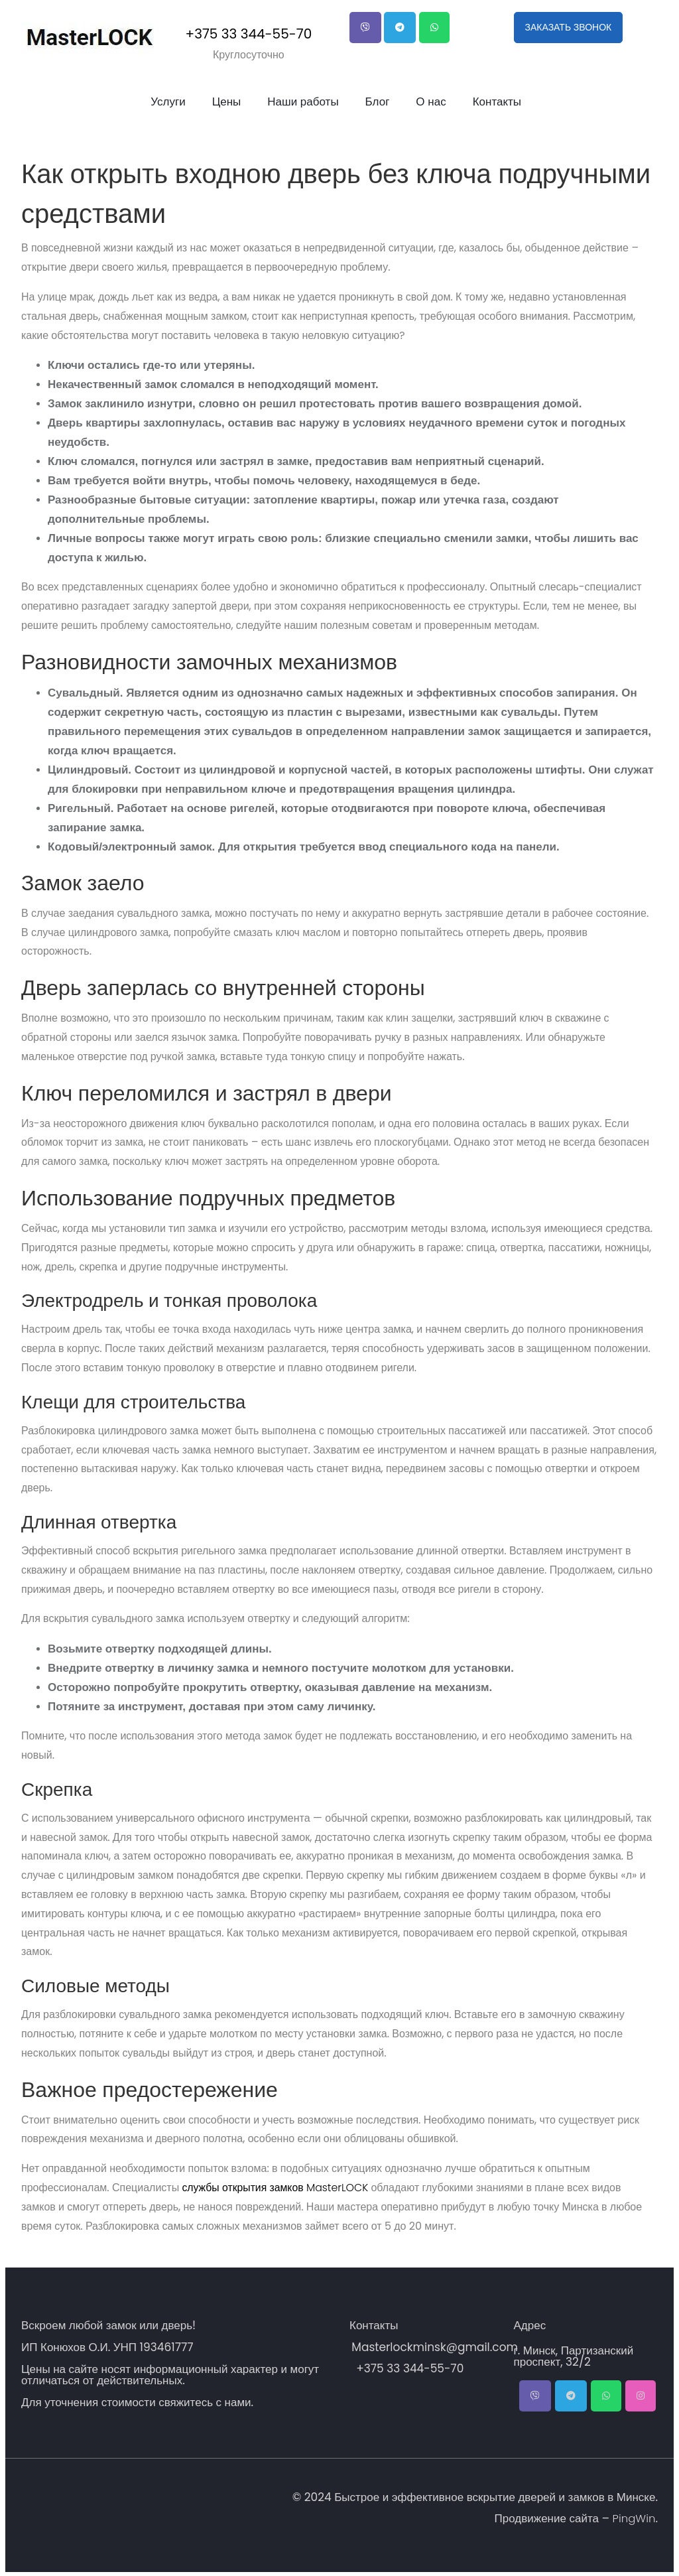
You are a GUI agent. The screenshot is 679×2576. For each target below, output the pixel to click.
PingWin (632, 2518)
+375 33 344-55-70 (249, 34)
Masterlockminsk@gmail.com (432, 2347)
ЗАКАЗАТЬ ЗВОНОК (568, 27)
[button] (365, 27)
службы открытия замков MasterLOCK (276, 2187)
